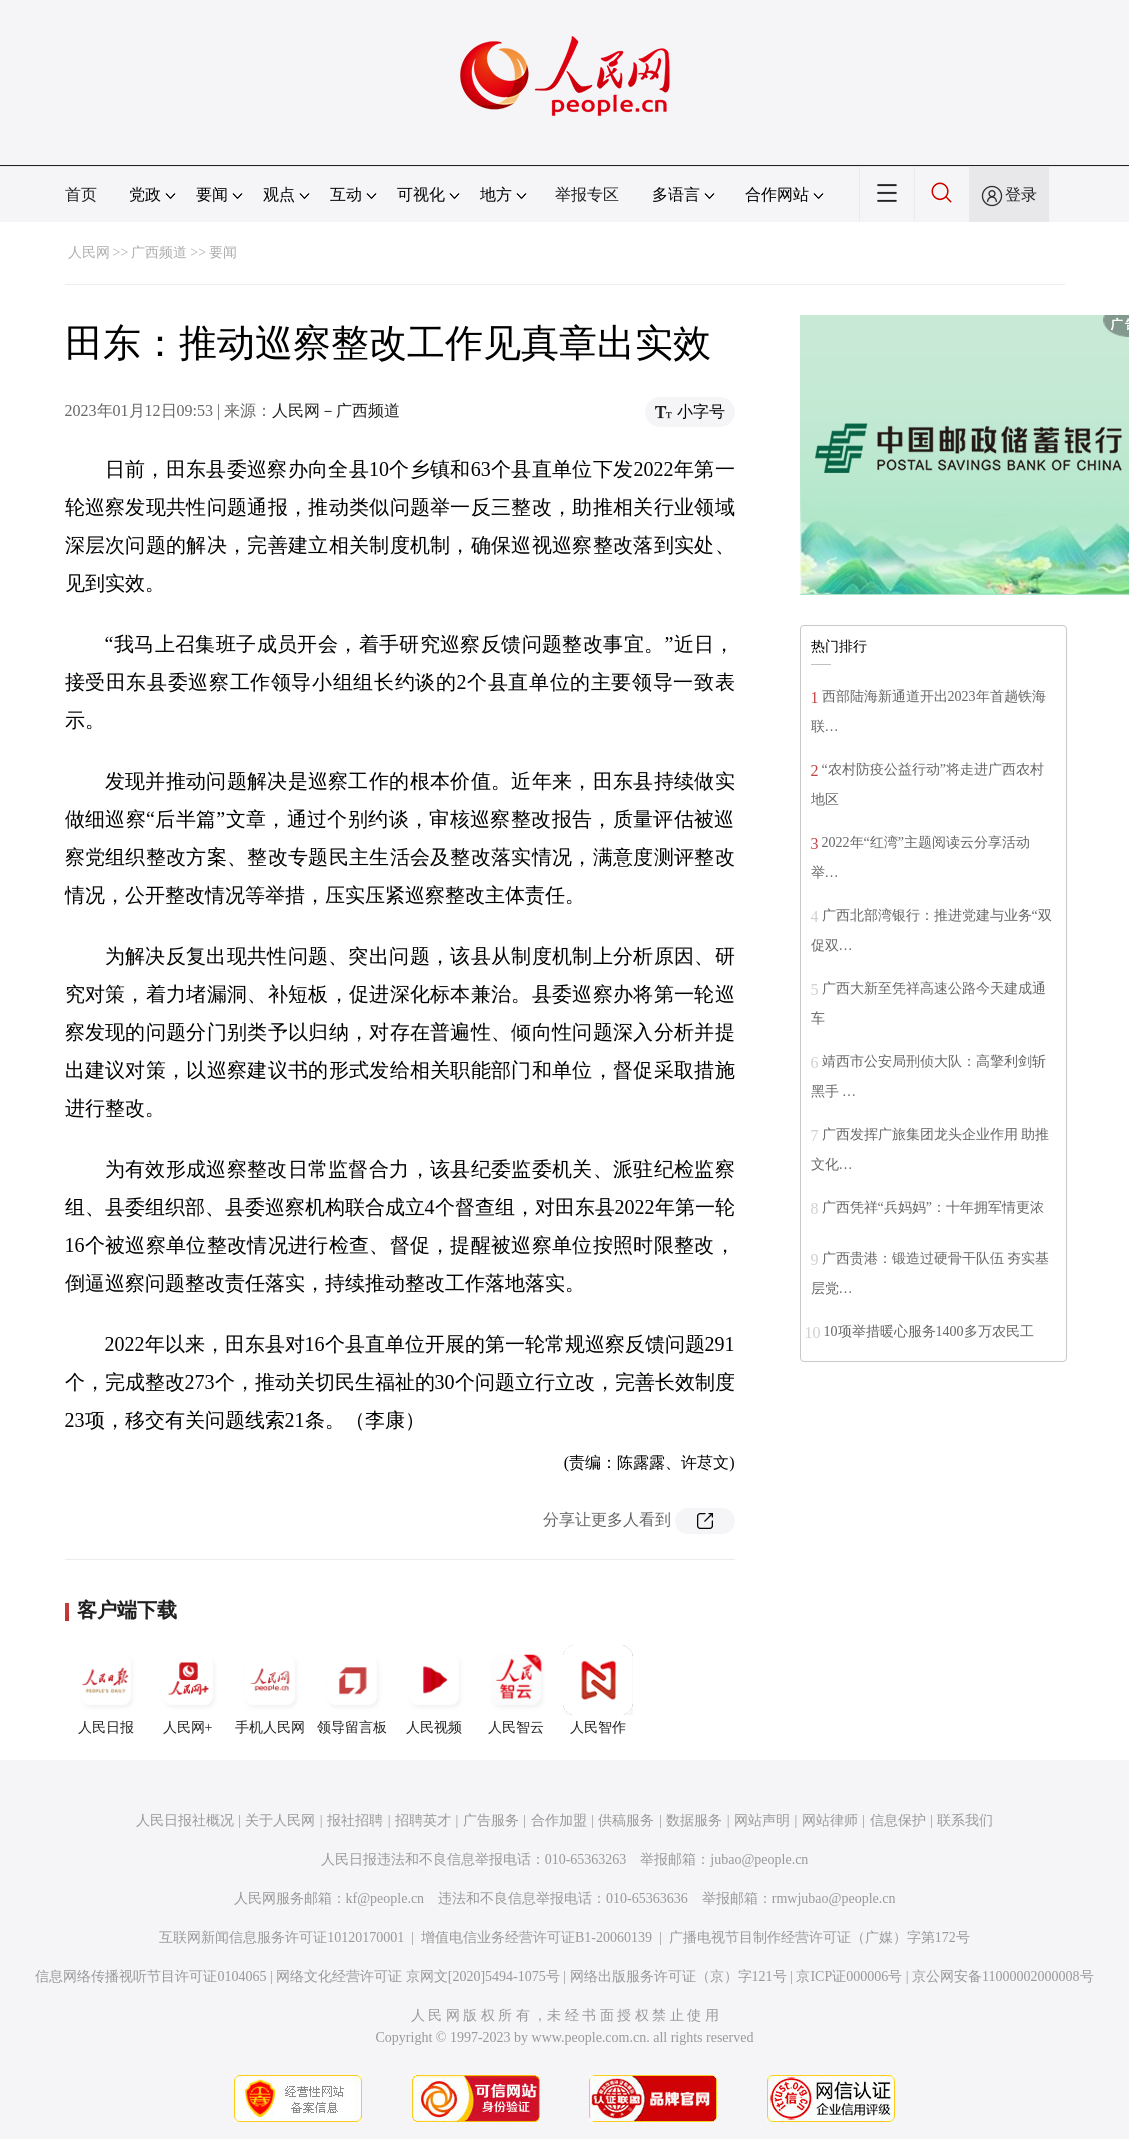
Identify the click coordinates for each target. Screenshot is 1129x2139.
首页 (81, 194)
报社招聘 (355, 1820)
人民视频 (434, 1690)
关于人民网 (280, 1820)
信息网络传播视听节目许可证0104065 (150, 1976)
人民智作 (598, 1690)
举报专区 (587, 194)
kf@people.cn (385, 1898)
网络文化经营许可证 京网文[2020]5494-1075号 (418, 1976)
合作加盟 (559, 1820)
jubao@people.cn (759, 1859)
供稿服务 (626, 1820)
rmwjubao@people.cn (834, 1898)
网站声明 (762, 1820)
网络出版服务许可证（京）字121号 (678, 1976)
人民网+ (188, 1690)
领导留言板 (352, 1690)
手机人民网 (270, 1690)
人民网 (89, 252)
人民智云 (516, 1690)
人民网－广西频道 (336, 410)
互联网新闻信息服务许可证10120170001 (281, 1937)
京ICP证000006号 (849, 1976)
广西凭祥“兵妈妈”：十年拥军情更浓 (933, 1207)
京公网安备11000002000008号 (1002, 1976)
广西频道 (159, 252)
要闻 (223, 252)
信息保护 (898, 1820)
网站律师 (830, 1820)
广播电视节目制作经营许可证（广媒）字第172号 (819, 1937)
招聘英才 (423, 1820)
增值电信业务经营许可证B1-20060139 (536, 1937)
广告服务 (491, 1820)
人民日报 (106, 1690)
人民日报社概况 (185, 1820)
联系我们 (965, 1820)
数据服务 (694, 1820)
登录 (1021, 194)
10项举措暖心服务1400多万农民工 (929, 1331)
